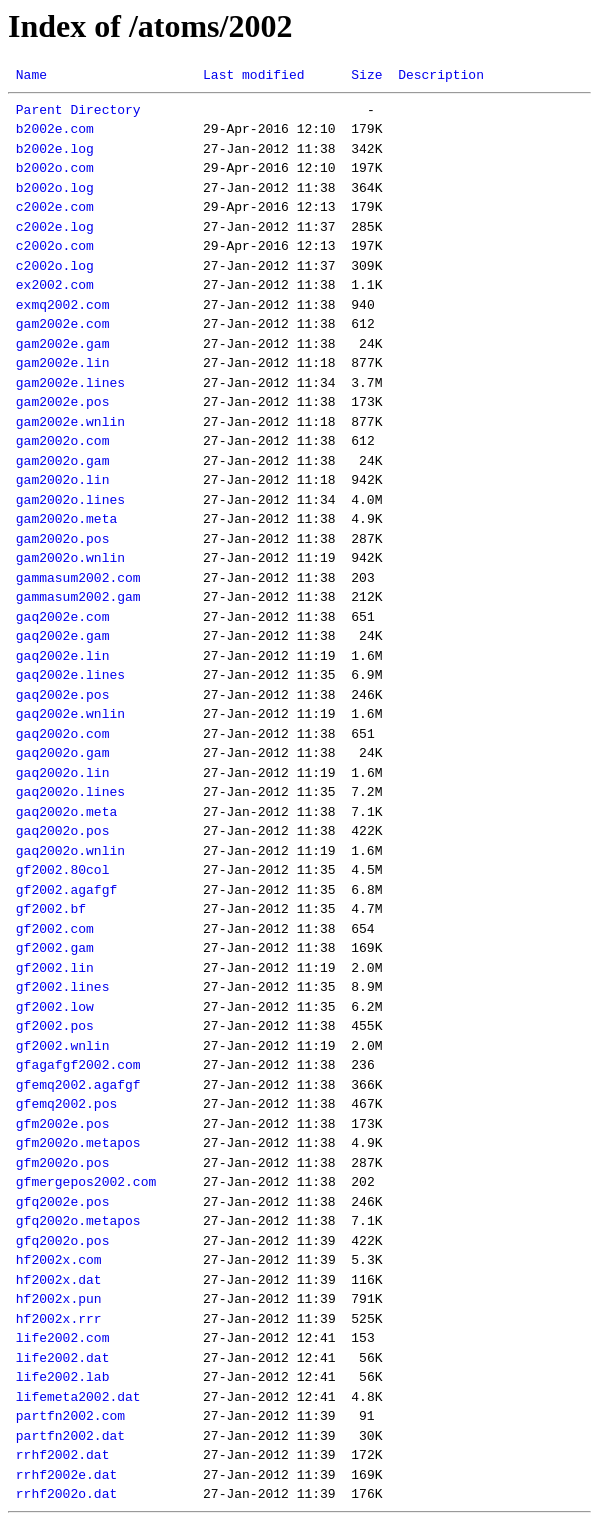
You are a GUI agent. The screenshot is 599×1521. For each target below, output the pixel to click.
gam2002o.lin (63, 480)
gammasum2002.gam (78, 597)
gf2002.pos (55, 1026)
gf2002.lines (63, 987)
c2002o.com (55, 246)
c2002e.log (55, 227)
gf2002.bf (51, 909)
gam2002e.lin (63, 363)
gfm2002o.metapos (78, 1143)
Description (441, 75)
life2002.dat (63, 1358)
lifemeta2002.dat (78, 1397)
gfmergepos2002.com (86, 1182)
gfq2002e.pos (63, 1202)
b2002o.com (55, 168)
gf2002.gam (55, 948)
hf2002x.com (59, 1260)
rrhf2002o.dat (66, 1494)
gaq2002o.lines (70, 792)
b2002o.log (55, 188)
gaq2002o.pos (63, 831)
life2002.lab (63, 1377)
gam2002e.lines (70, 383)
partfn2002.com (70, 1416)
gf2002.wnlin (63, 1046)
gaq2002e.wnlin (70, 714)
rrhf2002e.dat (66, 1475)
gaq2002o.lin (63, 773)
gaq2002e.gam (63, 636)
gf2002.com (55, 929)
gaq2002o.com (63, 734)
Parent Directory (78, 110)
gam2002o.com (63, 441)
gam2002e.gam (63, 344)
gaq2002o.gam (63, 753)
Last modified (253, 75)
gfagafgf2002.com (78, 1065)
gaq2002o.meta (66, 812)
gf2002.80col (63, 870)
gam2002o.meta (66, 519)
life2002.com (63, 1338)
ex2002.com (55, 285)
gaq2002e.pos (63, 695)
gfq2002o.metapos (78, 1221)
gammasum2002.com (78, 578)
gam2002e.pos (63, 402)
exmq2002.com (63, 305)
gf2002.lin (55, 968)
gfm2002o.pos (63, 1163)
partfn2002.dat (70, 1436)
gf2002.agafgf (66, 890)
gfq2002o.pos (63, 1241)
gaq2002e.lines (70, 675)
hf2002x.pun (59, 1299)
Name (31, 75)
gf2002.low (55, 1007)
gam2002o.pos (63, 539)
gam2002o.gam (63, 461)
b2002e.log (55, 149)
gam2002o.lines (70, 500)
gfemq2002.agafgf (78, 1085)
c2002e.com (55, 207)
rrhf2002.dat (63, 1455)
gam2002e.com (63, 324)
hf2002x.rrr (59, 1319)
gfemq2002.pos (66, 1104)
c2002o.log (55, 266)
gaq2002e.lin (63, 656)
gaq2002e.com (63, 617)
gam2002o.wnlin (70, 558)
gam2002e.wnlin (70, 422)
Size (366, 75)
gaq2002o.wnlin (70, 851)
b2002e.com (55, 129)
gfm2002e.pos (63, 1124)
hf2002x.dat (59, 1280)
